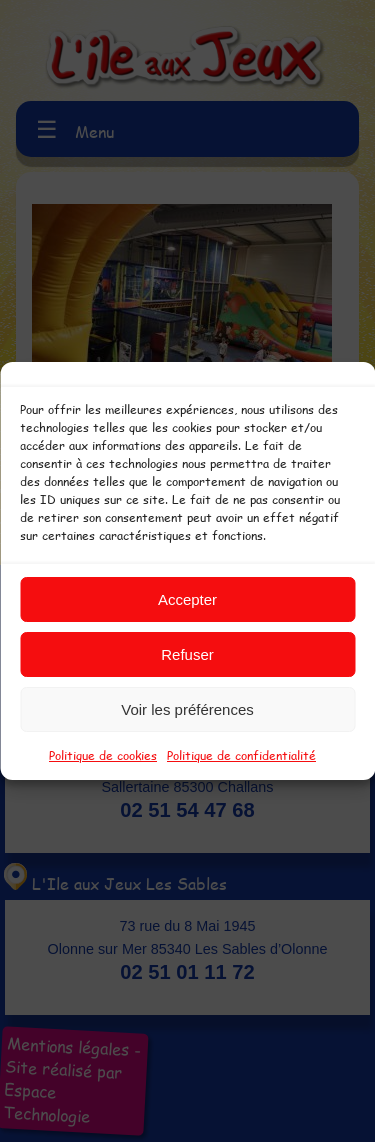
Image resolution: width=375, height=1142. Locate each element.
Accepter (187, 599)
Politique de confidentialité (241, 755)
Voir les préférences (187, 709)
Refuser (187, 654)
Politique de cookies (103, 755)
